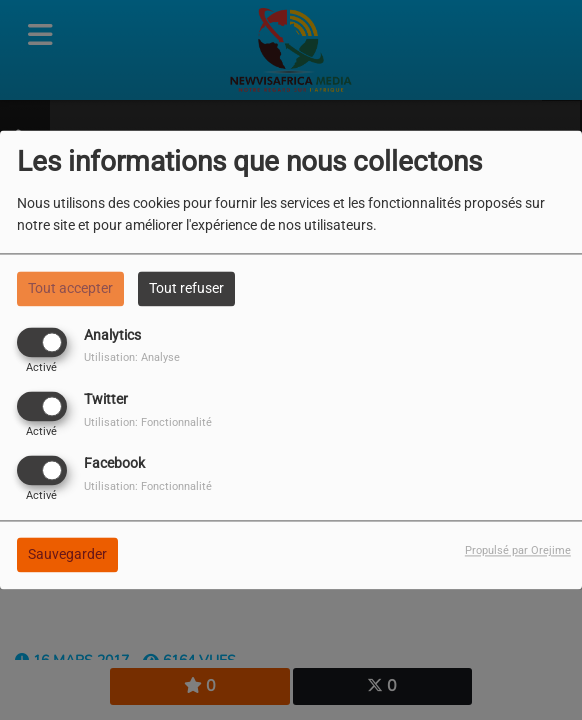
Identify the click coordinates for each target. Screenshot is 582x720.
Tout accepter (70, 288)
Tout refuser (186, 288)
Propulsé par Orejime (518, 551)
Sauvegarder (67, 555)
